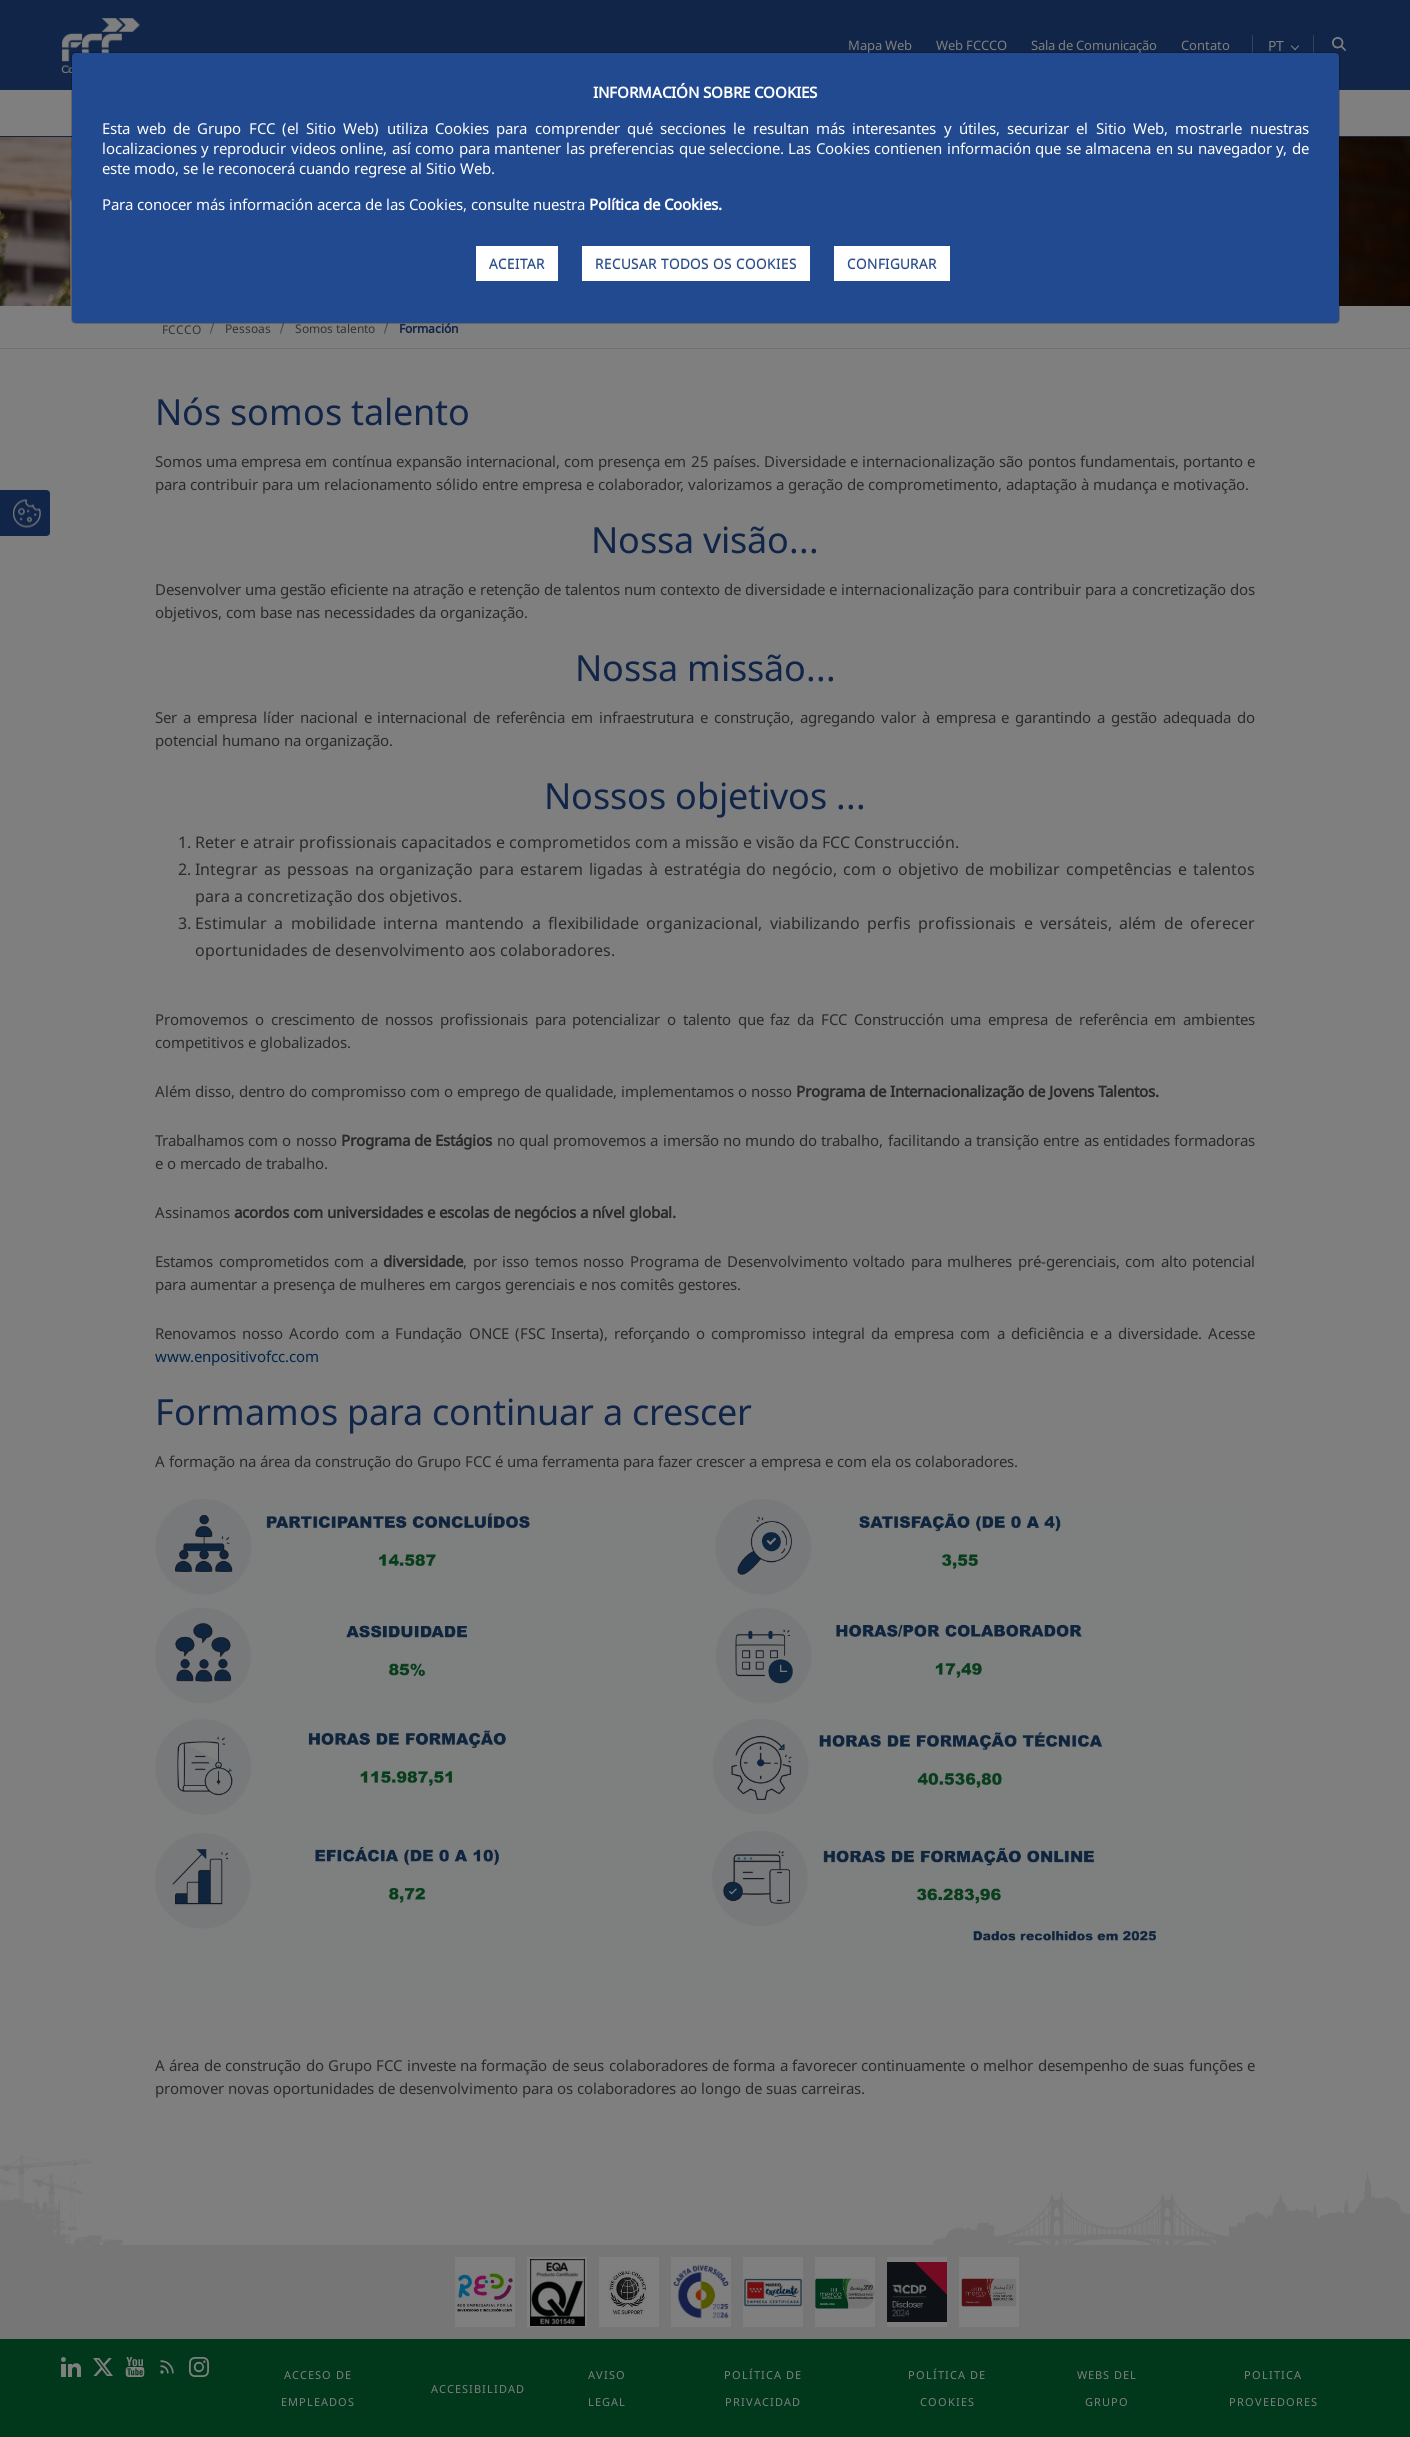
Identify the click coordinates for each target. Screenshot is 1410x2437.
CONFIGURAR (892, 263)
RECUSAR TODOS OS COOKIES (696, 263)
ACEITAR (517, 263)
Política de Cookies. (655, 204)
